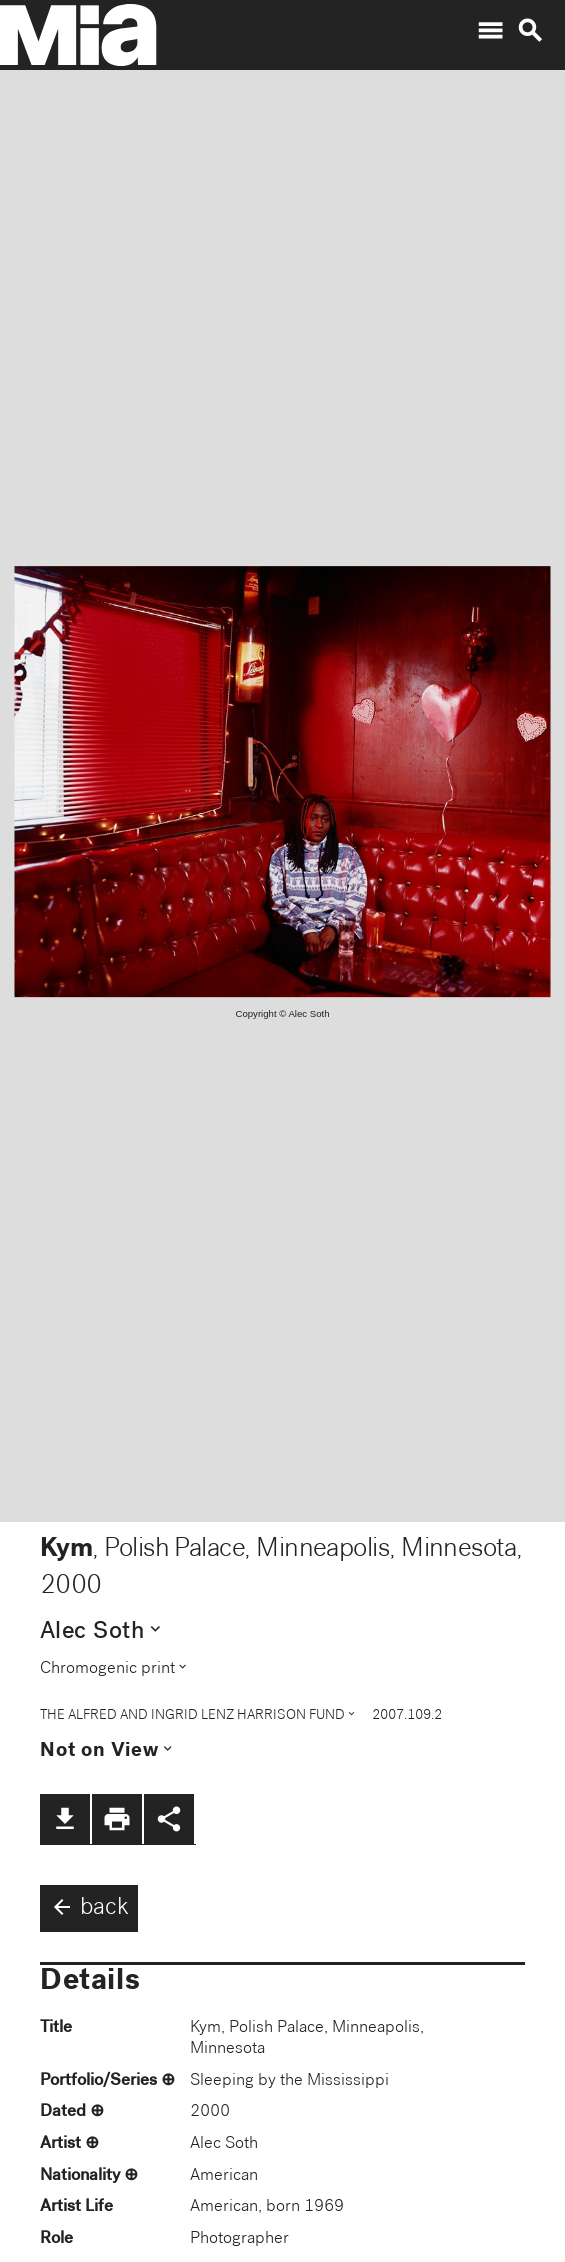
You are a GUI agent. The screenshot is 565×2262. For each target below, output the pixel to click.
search (530, 31)
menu (490, 31)
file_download (65, 1819)
